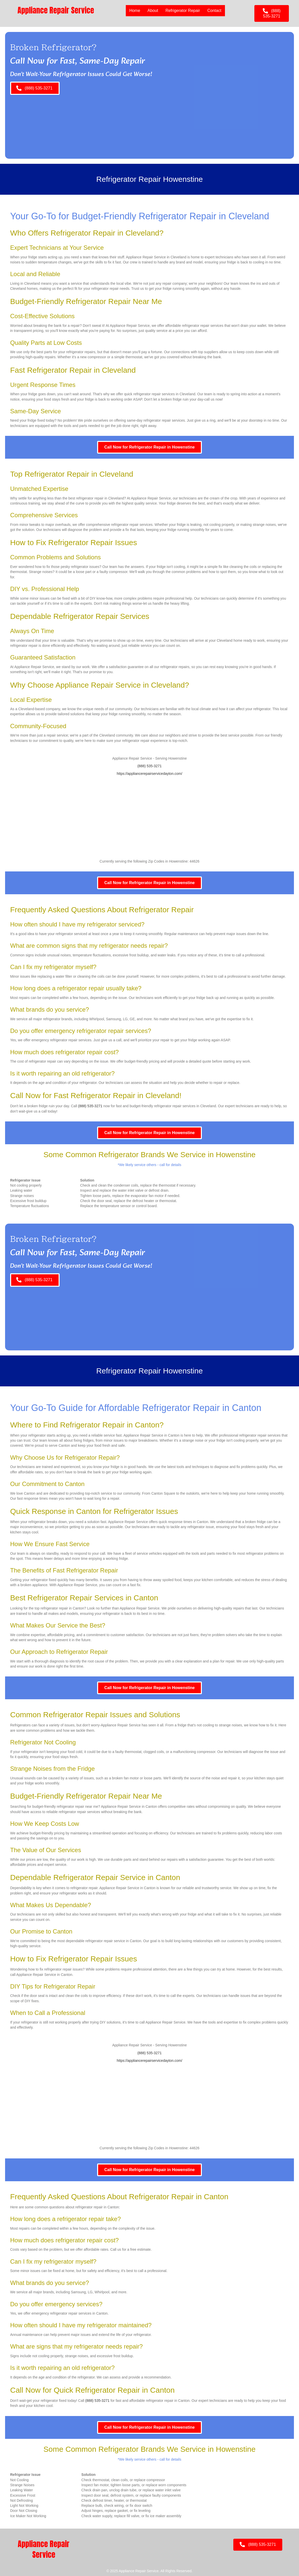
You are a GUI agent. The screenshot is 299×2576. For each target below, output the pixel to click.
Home (134, 10)
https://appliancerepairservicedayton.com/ (149, 774)
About (153, 10)
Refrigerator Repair (182, 10)
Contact (214, 10)
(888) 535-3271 (149, 766)
